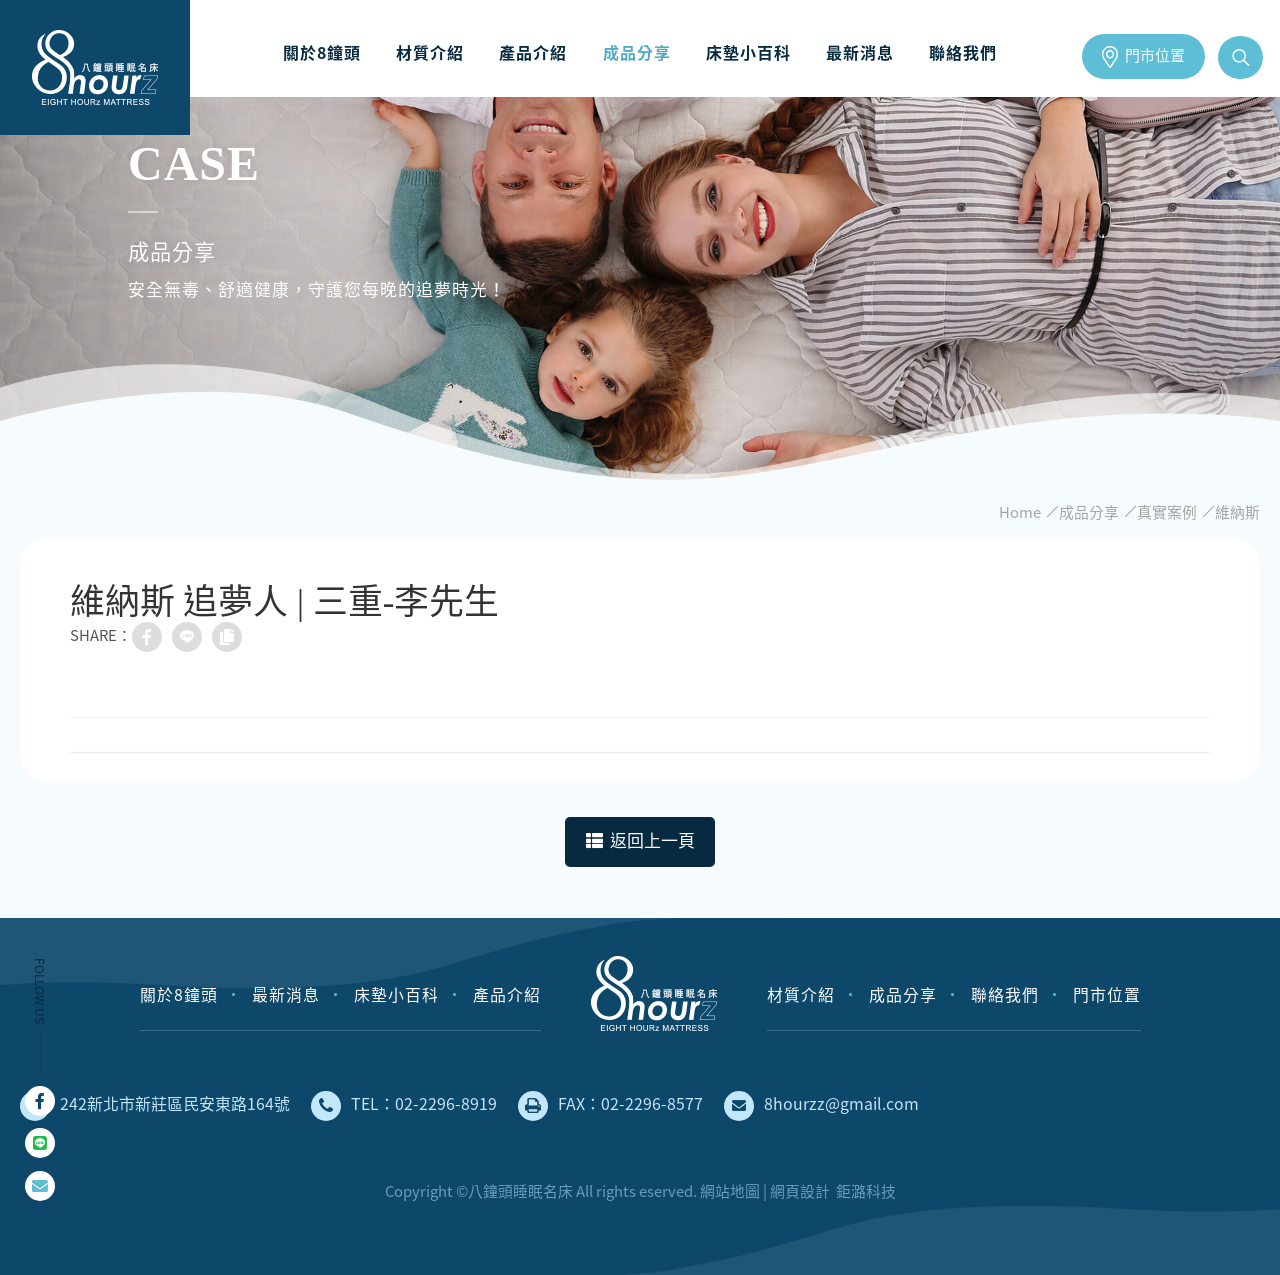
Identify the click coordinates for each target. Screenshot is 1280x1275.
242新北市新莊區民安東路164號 (155, 1106)
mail (40, 1186)
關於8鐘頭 (338, 53)
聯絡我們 (948, 53)
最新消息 (850, 53)
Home (1020, 512)
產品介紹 (539, 53)
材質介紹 (441, 53)
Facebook (40, 1101)
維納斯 (1237, 512)
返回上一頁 (640, 841)
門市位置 (1155, 56)
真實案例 (1167, 512)
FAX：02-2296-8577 (610, 1106)
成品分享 (637, 53)
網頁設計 (800, 1191)
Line (40, 1143)
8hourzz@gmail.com (821, 1106)
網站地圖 (730, 1191)
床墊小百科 (743, 53)
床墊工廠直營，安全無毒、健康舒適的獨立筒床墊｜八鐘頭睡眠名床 (95, 67)
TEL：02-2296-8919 (404, 1106)
